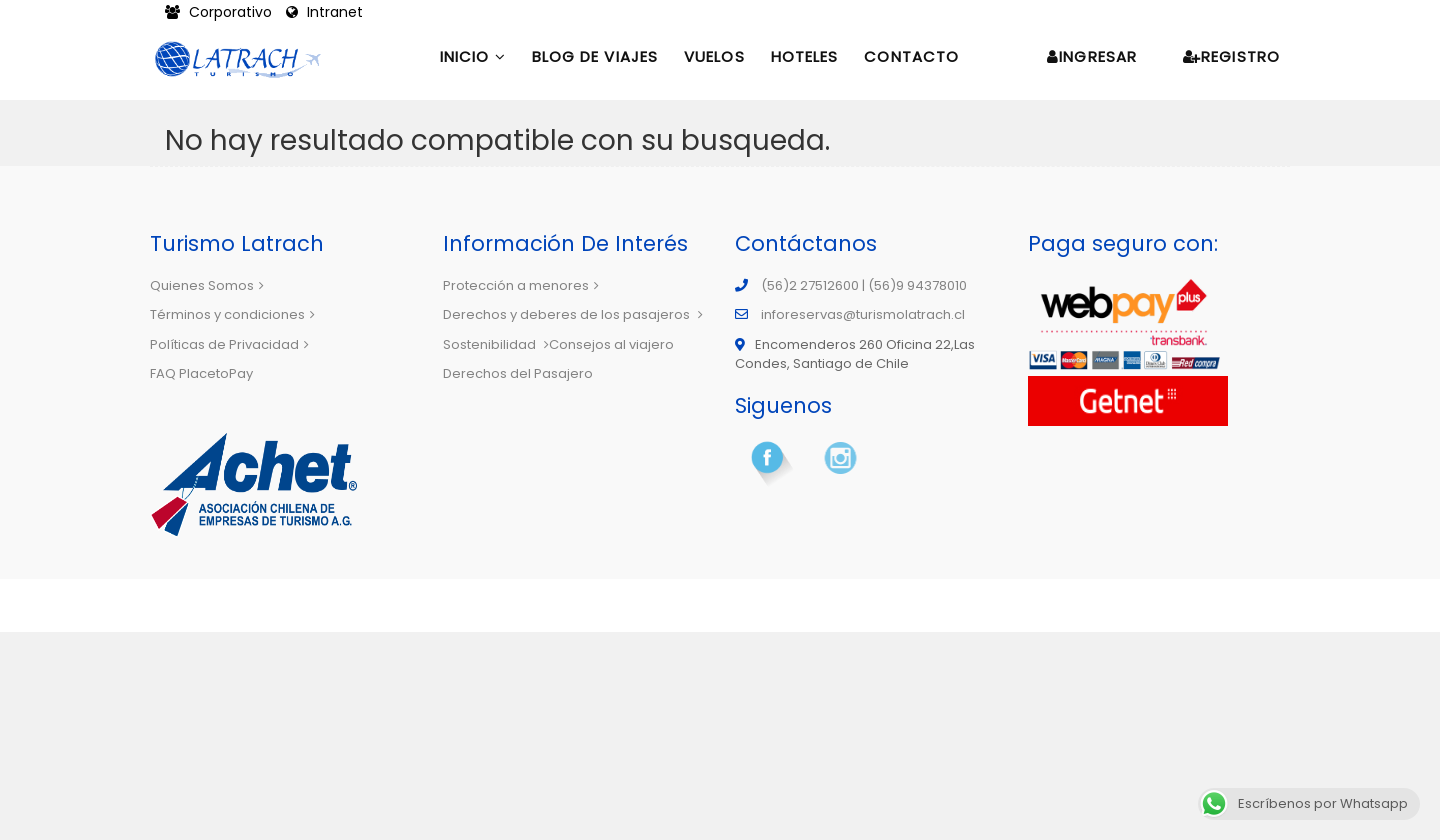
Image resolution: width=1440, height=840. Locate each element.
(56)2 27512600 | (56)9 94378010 (864, 285)
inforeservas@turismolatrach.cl (863, 314)
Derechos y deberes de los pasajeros (573, 314)
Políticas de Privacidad (229, 344)
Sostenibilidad (496, 344)
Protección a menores (521, 285)
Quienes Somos (207, 285)
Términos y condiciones (232, 314)
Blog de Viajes (595, 56)
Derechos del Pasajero (518, 373)
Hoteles (805, 56)
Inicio (473, 56)
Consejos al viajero (611, 344)
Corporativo (220, 12)
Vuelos (714, 56)
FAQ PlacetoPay (201, 373)
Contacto (911, 56)
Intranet (324, 12)
